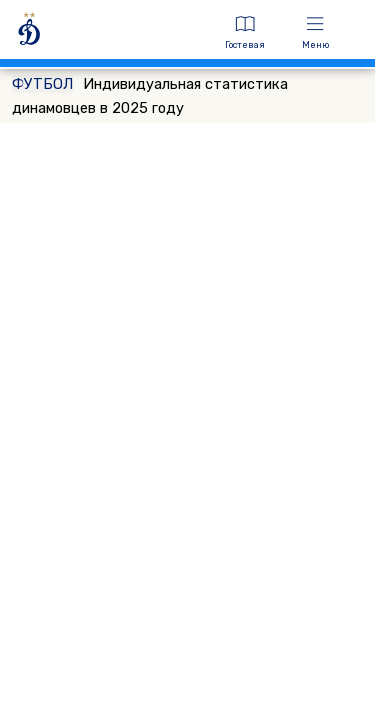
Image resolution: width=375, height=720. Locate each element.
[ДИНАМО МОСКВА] (108, 32)
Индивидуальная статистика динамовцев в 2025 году (150, 95)
